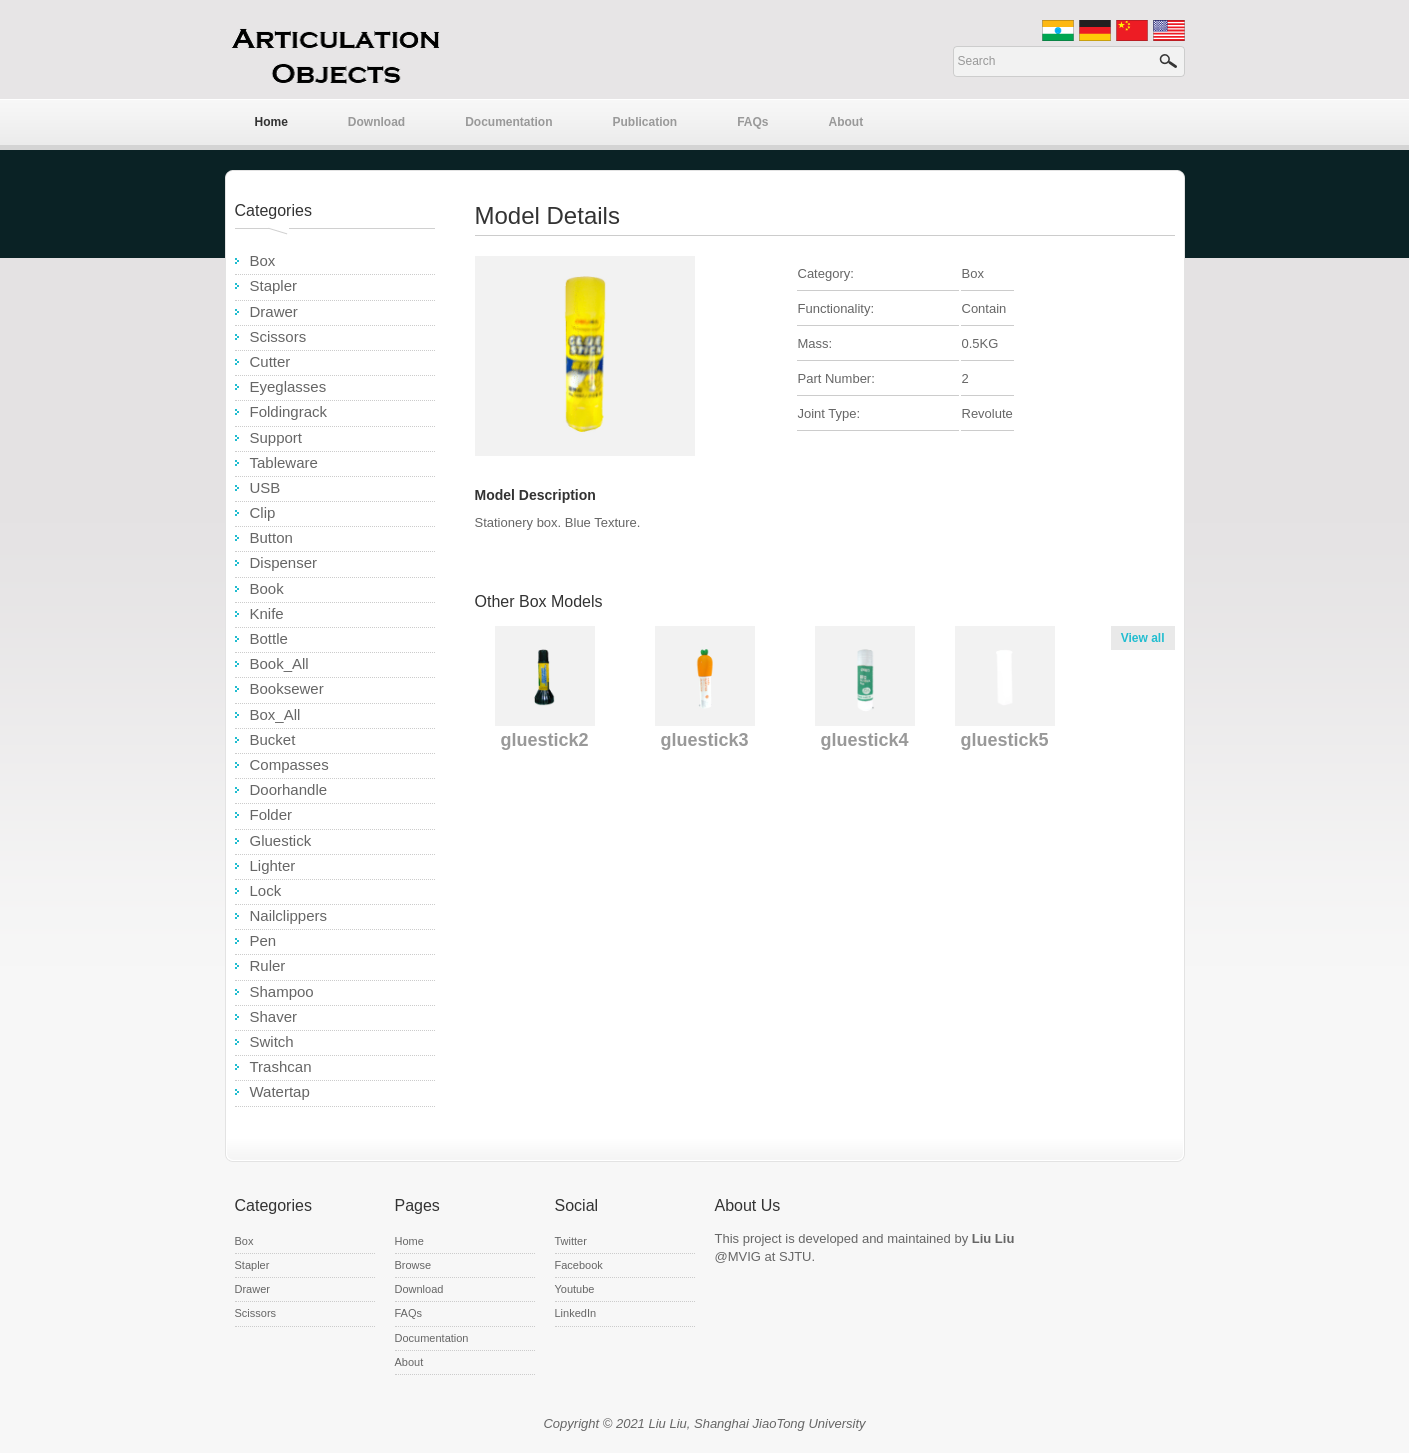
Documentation (508, 122)
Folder (271, 814)
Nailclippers (289, 915)
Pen (263, 940)
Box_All (275, 714)
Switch (272, 1041)
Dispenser (284, 562)
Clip (263, 512)
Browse (413, 1265)
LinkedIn (576, 1313)
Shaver (274, 1016)
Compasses (289, 764)
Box (263, 260)
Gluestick (281, 840)
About (846, 122)
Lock (266, 890)
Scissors (278, 336)
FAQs (752, 122)
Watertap (280, 1091)
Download (376, 122)
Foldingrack (289, 411)
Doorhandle (289, 789)
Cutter (270, 361)
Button (271, 537)
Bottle (269, 638)
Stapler (274, 285)
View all (1143, 638)
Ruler (268, 965)
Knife (267, 613)
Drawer (274, 311)
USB (265, 487)
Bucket (273, 739)
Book (267, 588)
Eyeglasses (288, 386)
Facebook (579, 1265)
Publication (645, 122)
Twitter (571, 1241)
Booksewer (287, 688)
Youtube (575, 1289)
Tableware (284, 462)
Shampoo (282, 991)
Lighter (273, 865)
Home (271, 122)
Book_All (279, 663)
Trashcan (281, 1066)
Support (276, 437)
